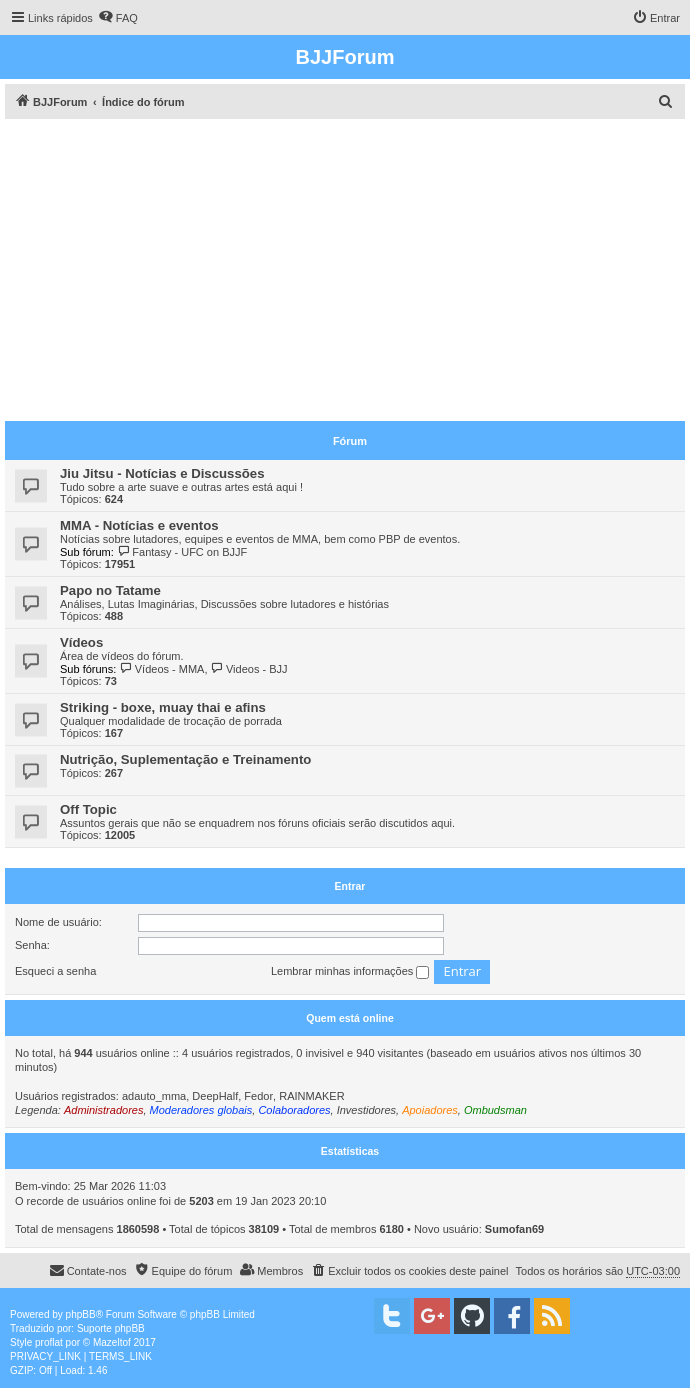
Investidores (366, 1110)
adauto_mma (154, 1096)
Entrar (350, 886)
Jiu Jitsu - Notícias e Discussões (162, 473)
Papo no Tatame (110, 590)
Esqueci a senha (55, 971)
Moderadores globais (201, 1110)
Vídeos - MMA (161, 669)
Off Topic (88, 809)
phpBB (81, 1314)
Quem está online (350, 1018)
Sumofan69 (514, 1229)
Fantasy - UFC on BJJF (182, 552)
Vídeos (81, 642)
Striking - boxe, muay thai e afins (163, 707)
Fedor (258, 1096)
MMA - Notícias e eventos (139, 525)
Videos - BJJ (249, 669)
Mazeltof (112, 1342)
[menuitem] (118, 18)
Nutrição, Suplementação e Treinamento (185, 759)
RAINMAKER (311, 1096)
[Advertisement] (347, 269)
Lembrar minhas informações (350, 972)
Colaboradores (294, 1110)
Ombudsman (495, 1110)
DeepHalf (215, 1096)
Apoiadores (430, 1110)
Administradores (103, 1110)
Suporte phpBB (111, 1328)
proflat (49, 1342)
